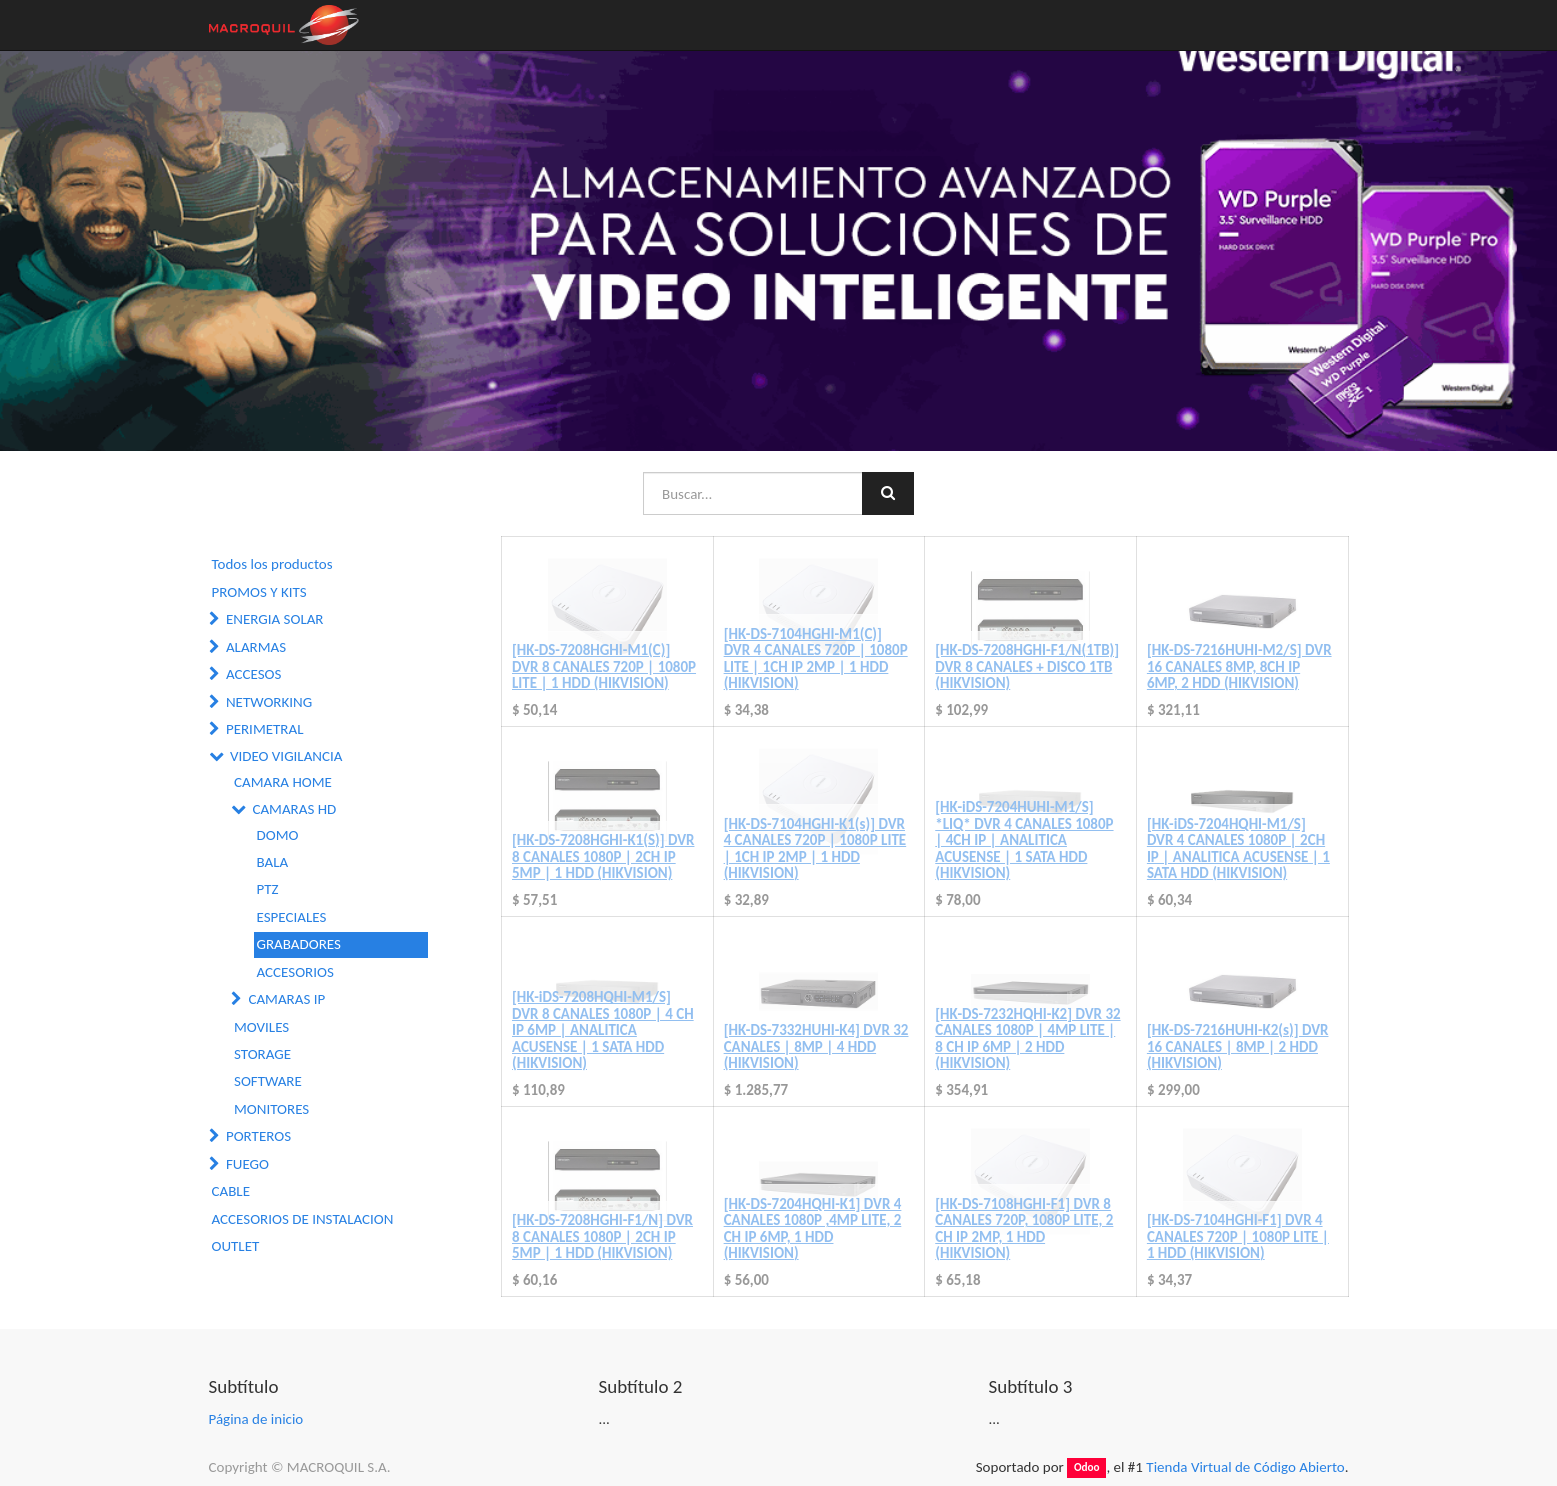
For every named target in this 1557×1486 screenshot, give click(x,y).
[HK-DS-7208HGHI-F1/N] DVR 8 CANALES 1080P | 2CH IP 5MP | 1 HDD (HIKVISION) (602, 1236)
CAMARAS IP (286, 999)
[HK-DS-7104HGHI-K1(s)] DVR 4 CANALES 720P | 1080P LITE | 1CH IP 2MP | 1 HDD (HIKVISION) (815, 849)
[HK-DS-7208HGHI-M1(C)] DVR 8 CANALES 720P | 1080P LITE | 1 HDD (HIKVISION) (604, 666)
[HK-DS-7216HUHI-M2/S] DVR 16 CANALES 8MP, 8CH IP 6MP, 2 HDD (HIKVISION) (1239, 666)
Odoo (1087, 1468)
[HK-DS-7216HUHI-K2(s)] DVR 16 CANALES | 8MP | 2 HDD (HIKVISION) (1238, 1046)
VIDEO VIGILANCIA (286, 756)
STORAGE (262, 1054)
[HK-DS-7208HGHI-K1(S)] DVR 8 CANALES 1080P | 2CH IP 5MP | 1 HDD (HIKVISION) (603, 856)
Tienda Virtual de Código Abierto (1245, 1467)
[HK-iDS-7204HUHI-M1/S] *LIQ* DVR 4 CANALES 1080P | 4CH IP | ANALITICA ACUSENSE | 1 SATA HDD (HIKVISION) (1024, 840)
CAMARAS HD (294, 809)
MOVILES (261, 1027)
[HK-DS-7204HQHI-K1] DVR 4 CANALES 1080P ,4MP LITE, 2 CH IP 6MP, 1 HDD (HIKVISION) (813, 1229)
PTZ (268, 889)
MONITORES (271, 1109)
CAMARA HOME (283, 782)
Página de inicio (256, 1419)
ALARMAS (256, 647)
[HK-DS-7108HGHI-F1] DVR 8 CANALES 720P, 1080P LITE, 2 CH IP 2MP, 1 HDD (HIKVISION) (1024, 1229)
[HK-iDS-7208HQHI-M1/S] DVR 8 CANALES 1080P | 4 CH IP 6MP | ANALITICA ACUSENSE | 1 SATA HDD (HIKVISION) (603, 1030)
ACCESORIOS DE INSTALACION (303, 1219)
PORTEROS (258, 1136)
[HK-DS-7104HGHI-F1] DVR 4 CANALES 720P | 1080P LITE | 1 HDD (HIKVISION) (1238, 1236)
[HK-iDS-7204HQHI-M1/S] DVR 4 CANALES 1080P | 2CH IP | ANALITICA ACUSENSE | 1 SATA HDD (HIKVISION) (1238, 849)
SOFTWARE (268, 1081)
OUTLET (236, 1246)
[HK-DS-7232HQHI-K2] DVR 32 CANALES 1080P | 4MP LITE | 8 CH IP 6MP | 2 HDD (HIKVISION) (1027, 1039)
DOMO (278, 835)
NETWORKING (269, 702)
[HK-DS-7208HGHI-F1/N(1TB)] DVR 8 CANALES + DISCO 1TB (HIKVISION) (1027, 666)
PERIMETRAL (265, 729)
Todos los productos (272, 564)
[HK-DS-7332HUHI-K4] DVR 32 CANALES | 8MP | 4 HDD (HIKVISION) (816, 1046)
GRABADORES (299, 944)
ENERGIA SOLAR (275, 619)
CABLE (231, 1191)
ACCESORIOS (295, 972)
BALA (273, 862)
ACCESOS (253, 674)
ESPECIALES (292, 917)
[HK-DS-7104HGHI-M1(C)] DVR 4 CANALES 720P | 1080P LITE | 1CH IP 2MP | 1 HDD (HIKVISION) (816, 659)
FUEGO (247, 1164)
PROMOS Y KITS (259, 592)
